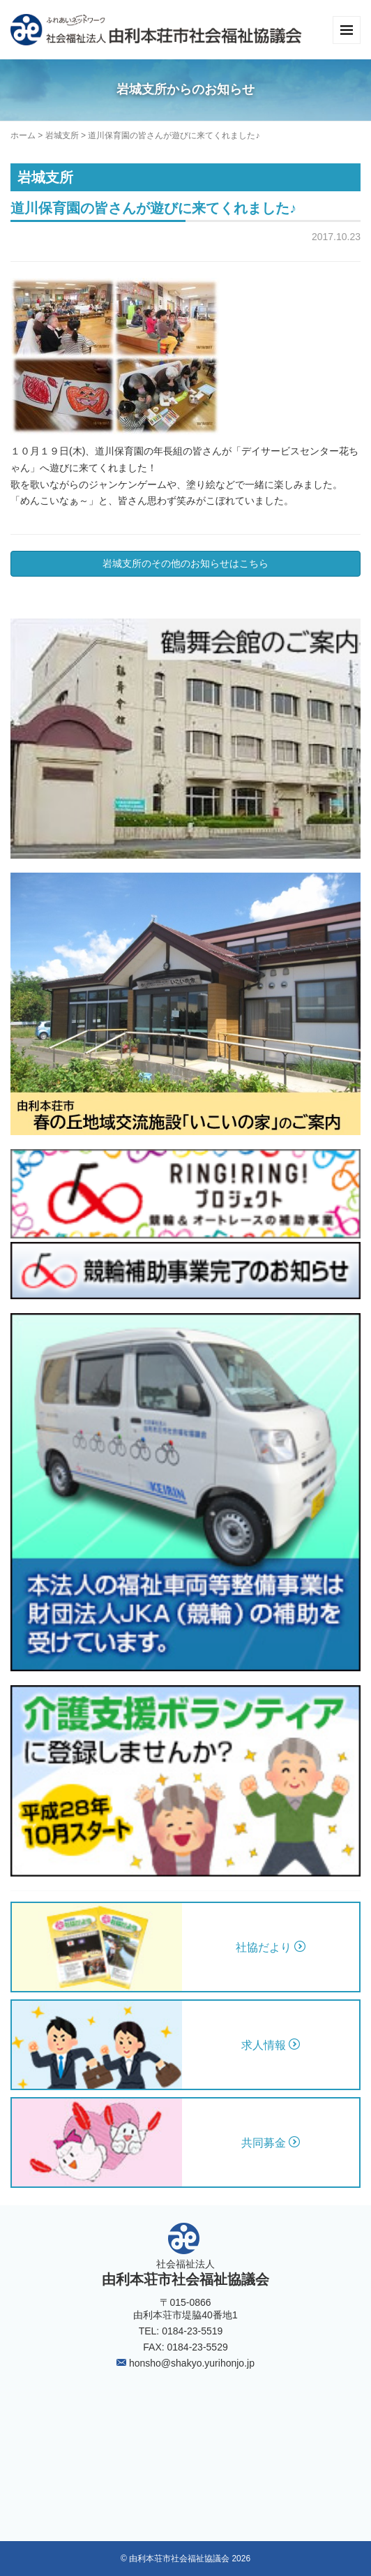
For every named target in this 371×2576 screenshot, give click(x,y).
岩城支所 (62, 135)
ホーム (23, 135)
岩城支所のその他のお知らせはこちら (185, 563)
